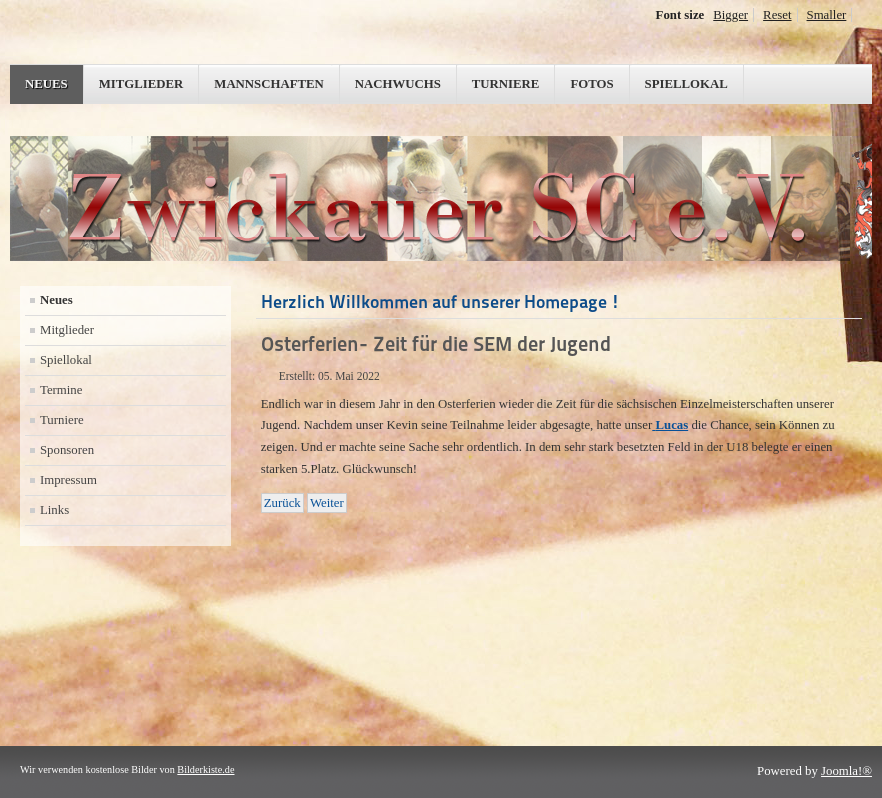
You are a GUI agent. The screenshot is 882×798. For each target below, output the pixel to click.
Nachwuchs (398, 84)
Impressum (68, 480)
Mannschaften (269, 84)
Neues (46, 84)
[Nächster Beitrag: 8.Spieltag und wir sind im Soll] (327, 503)
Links (54, 510)
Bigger (730, 15)
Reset (777, 15)
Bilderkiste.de (205, 769)
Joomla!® (846, 771)
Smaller (827, 15)
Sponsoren (67, 450)
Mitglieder (141, 84)
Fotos (591, 84)
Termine (61, 390)
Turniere (506, 84)
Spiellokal (686, 84)
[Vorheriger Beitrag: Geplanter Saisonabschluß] (282, 503)
